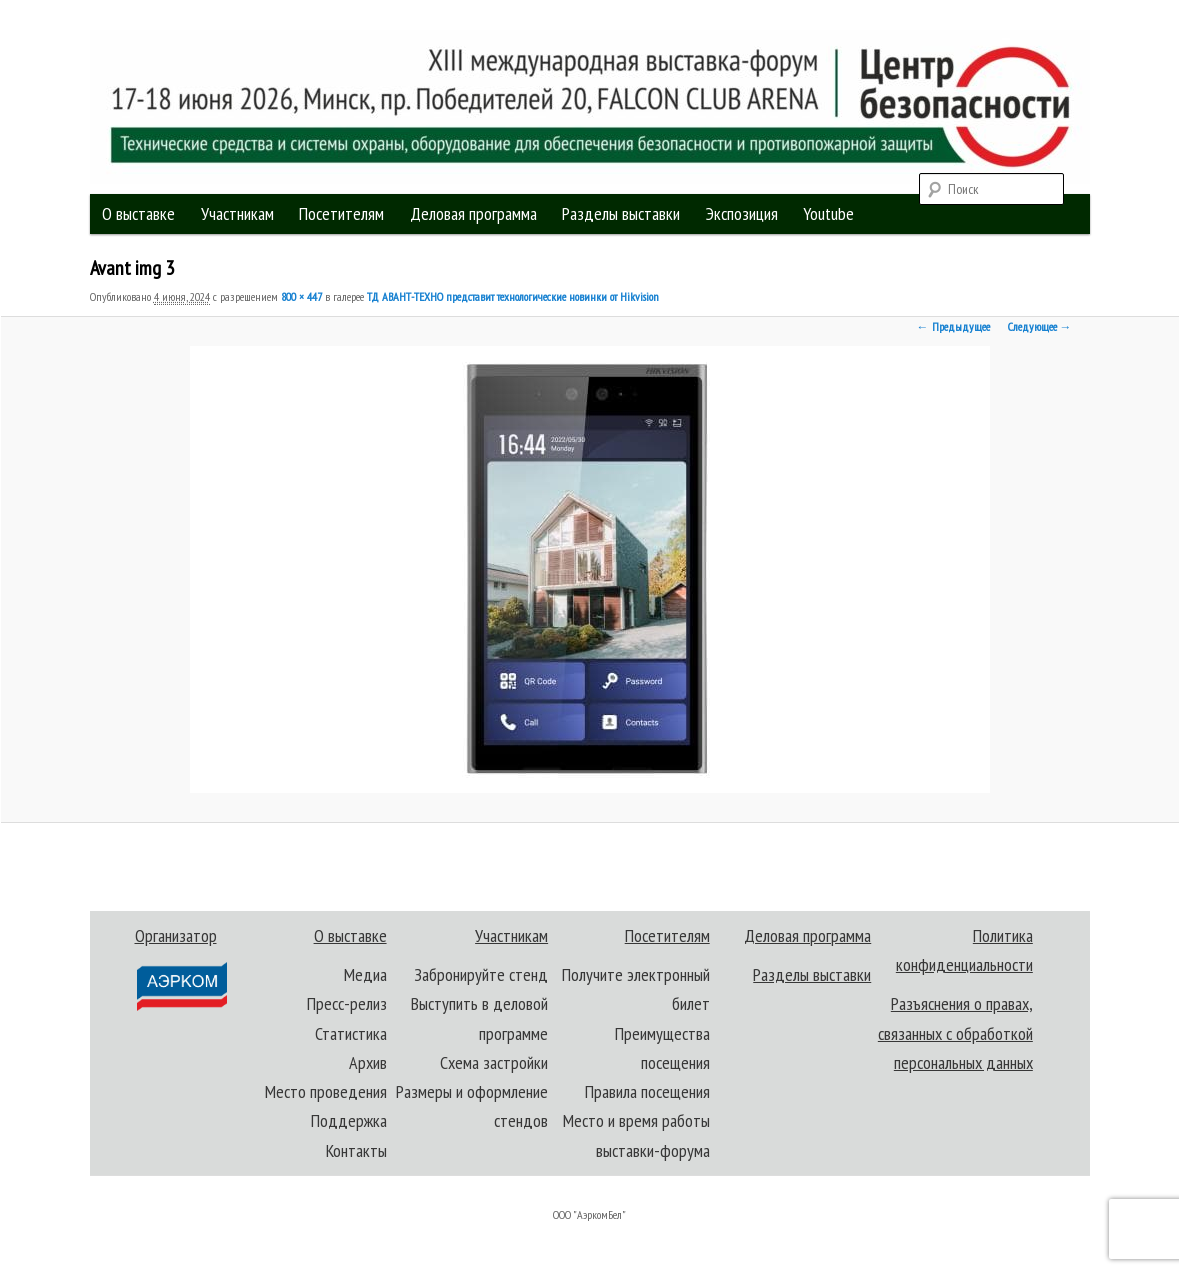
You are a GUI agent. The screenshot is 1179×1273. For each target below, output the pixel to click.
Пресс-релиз (347, 1003)
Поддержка (349, 1120)
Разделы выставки (621, 213)
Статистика (351, 1033)
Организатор (180, 968)
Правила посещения (647, 1091)
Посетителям (341, 213)
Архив (368, 1062)
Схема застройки (494, 1062)
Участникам (237, 213)
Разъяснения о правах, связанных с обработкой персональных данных (955, 1033)
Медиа (365, 974)
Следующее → (1040, 326)
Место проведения (326, 1091)
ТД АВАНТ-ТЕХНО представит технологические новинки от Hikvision (513, 296)
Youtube (828, 213)
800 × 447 (301, 296)
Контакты (356, 1150)
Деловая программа (473, 213)
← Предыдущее (953, 326)
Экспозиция (742, 213)
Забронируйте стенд (481, 974)
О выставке (138, 213)
